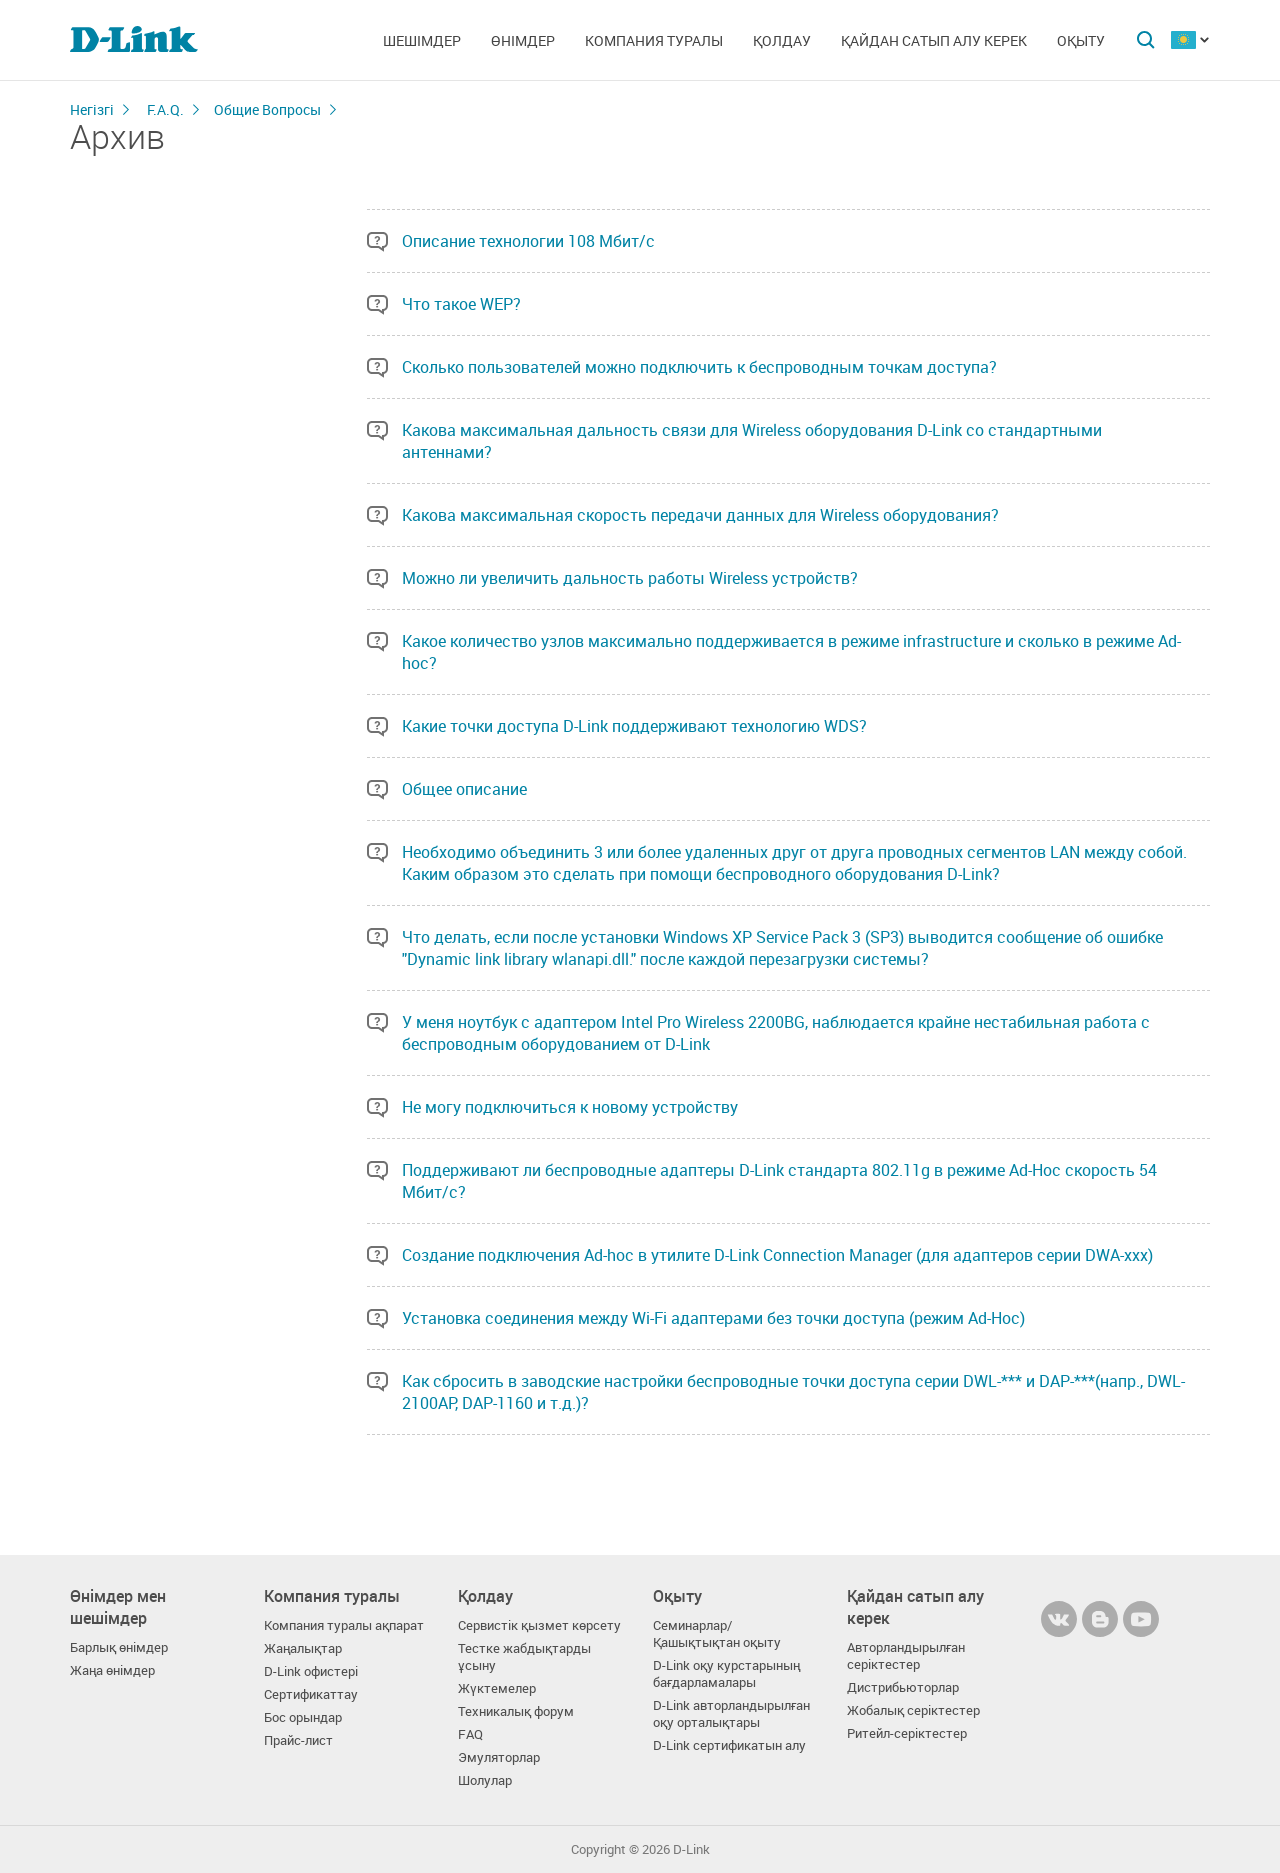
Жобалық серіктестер (913, 1710)
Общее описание (464, 789)
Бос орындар (303, 1717)
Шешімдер (422, 40)
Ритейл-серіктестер (907, 1733)
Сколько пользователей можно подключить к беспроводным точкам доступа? (699, 367)
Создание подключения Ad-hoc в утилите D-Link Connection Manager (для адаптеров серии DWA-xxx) (777, 1255)
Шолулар (485, 1780)
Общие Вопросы (267, 109)
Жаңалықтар (303, 1648)
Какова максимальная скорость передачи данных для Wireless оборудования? (700, 515)
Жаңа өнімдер (112, 1670)
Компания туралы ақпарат (344, 1625)
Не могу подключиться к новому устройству (570, 1107)
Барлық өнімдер (119, 1647)
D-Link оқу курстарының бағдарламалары (726, 1674)
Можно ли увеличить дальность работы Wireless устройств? (630, 578)
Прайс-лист (298, 1740)
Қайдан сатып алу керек (934, 40)
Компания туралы (654, 40)
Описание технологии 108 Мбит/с (528, 241)
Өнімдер (523, 40)
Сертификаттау (311, 1694)
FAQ (470, 1734)
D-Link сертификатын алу (729, 1745)
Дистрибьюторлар (903, 1687)
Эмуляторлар (499, 1757)
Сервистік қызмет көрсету (539, 1625)
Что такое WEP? (461, 304)
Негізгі (92, 109)
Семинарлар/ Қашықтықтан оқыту (717, 1634)
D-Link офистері (311, 1671)
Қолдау (782, 40)
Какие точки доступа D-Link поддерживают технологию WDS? (634, 726)
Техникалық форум (516, 1711)
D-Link (691, 1849)
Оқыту (1081, 40)
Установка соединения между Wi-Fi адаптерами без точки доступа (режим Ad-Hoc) (713, 1318)
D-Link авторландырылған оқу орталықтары (731, 1714)
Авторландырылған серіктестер (906, 1656)
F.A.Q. (165, 109)
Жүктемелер (497, 1688)
